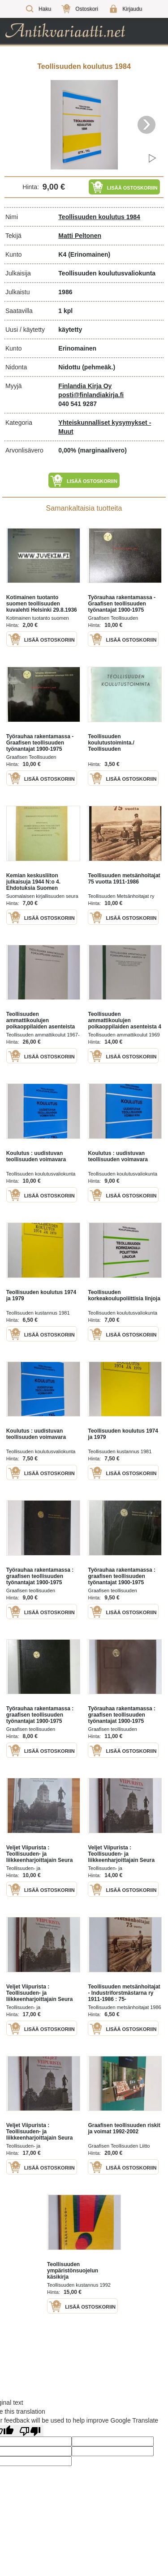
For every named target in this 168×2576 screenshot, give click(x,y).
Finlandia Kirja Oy (85, 385)
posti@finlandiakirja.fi (91, 394)
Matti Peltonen (79, 235)
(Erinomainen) (89, 254)
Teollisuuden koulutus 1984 (99, 216)
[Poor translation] (30, 2430)
